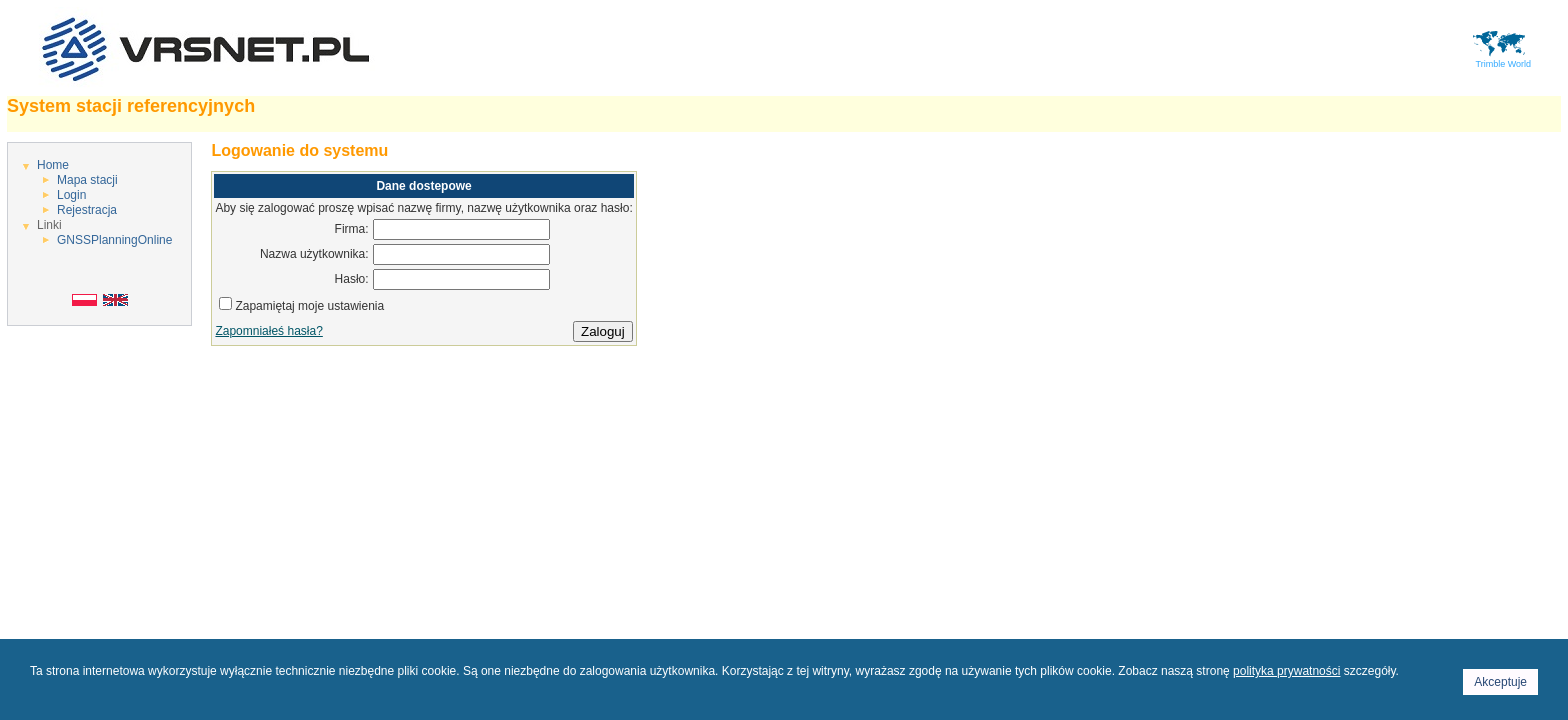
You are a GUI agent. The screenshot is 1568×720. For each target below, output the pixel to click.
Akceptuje (1500, 682)
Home (53, 165)
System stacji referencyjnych (131, 106)
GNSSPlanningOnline (114, 240)
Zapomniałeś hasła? (268, 331)
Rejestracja (87, 210)
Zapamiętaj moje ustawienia (309, 306)
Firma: (352, 229)
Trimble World (1500, 60)
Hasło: (352, 279)
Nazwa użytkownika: (314, 254)
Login (71, 195)
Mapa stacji (87, 180)
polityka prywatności (1286, 671)
